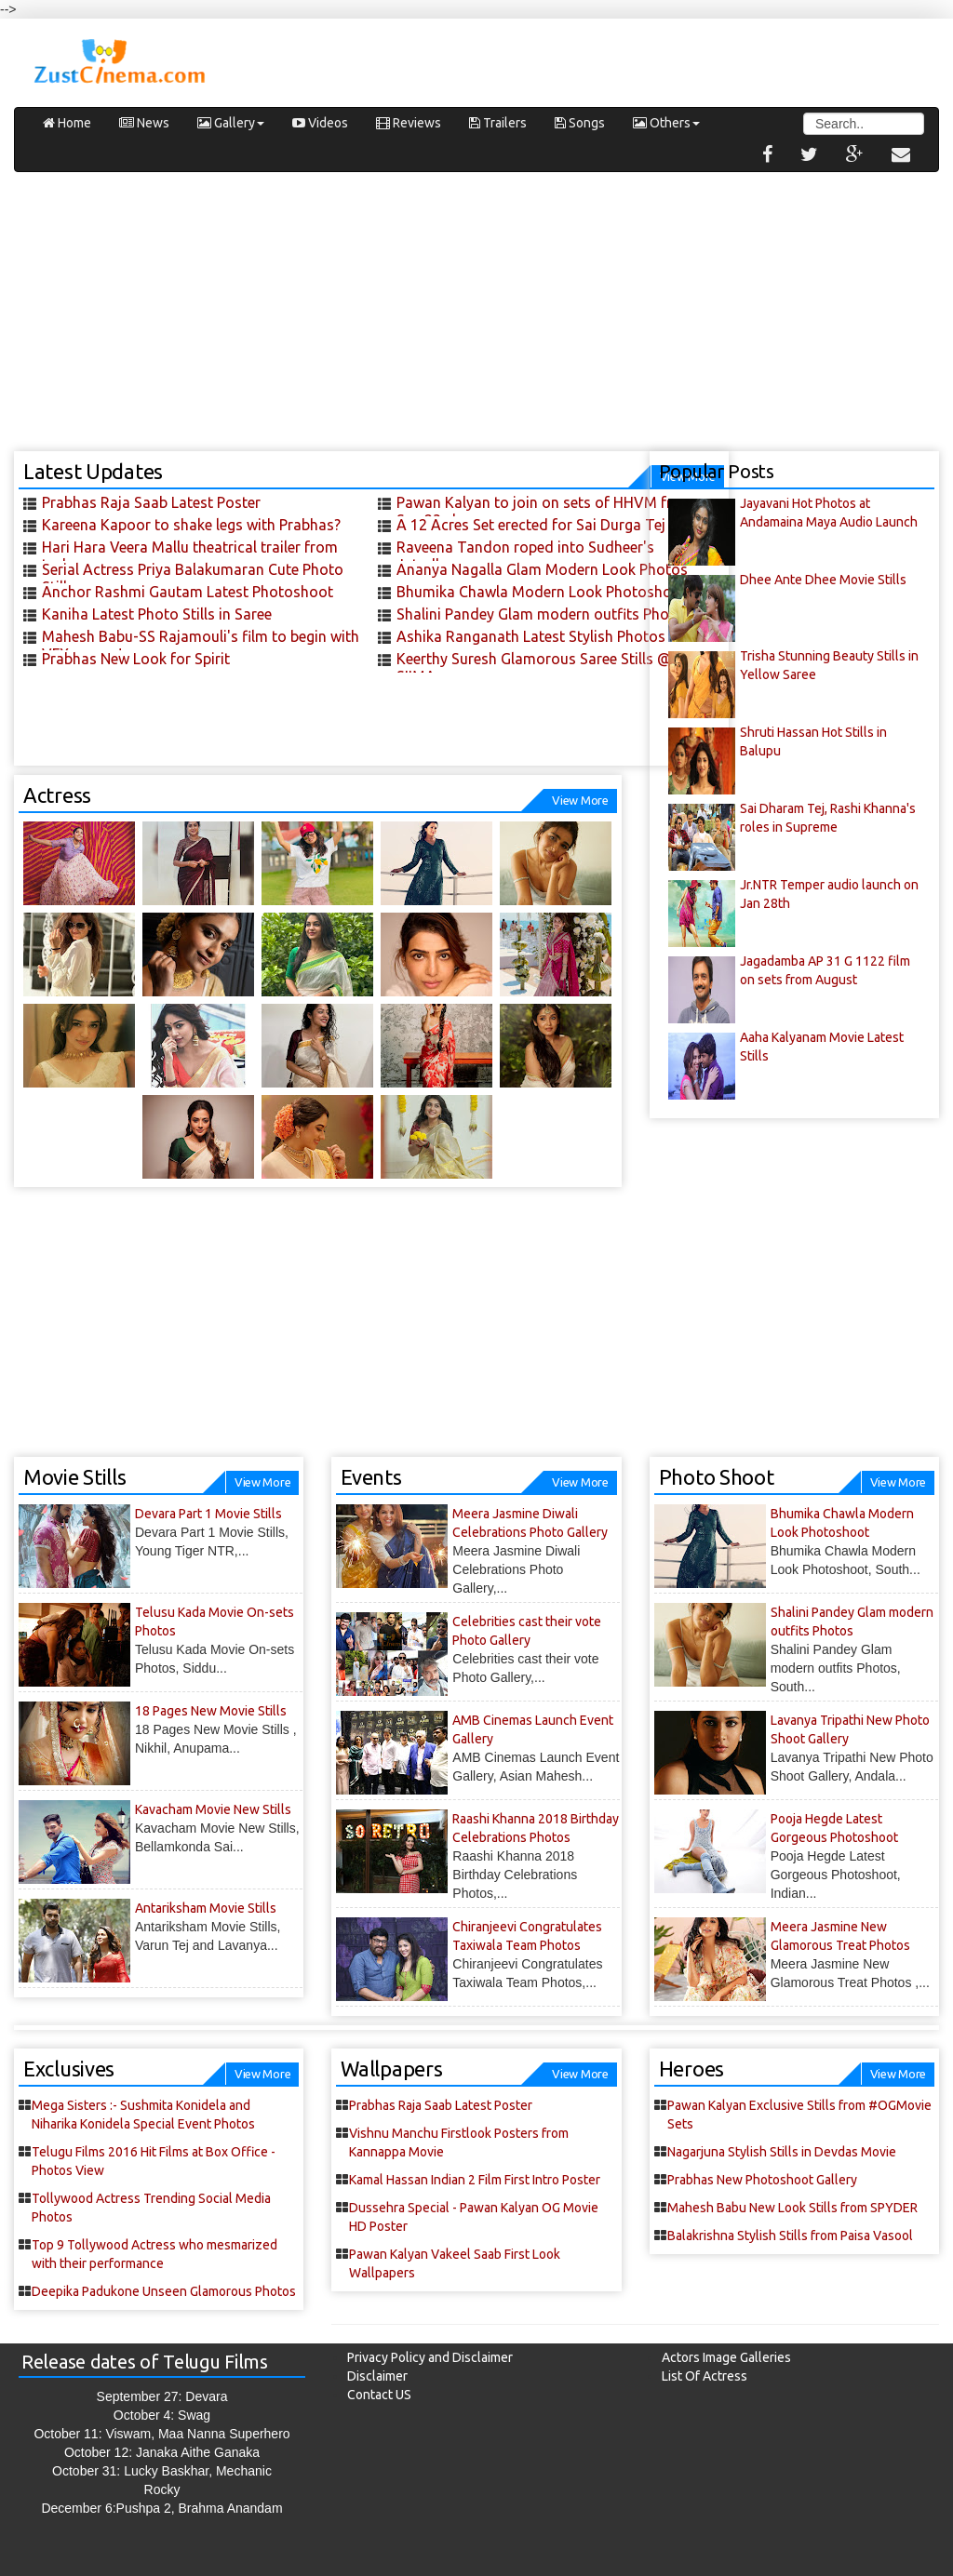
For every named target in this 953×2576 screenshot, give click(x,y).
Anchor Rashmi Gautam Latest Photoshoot (187, 591)
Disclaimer (377, 2376)
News (144, 122)
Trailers (498, 122)
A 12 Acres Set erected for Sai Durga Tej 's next (554, 524)
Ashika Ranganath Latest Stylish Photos (530, 636)
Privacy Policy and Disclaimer (430, 2357)
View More (580, 800)
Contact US (379, 2394)
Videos (320, 122)
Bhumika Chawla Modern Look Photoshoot (541, 591)
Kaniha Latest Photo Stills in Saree (157, 614)
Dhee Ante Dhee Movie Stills (823, 579)
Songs (580, 122)
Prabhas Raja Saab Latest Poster (151, 502)
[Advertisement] (476, 321)
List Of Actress (704, 2376)
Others (666, 122)
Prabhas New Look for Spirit (136, 658)
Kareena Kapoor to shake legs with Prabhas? (191, 524)
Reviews (408, 122)
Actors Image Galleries (726, 2357)
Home (67, 122)
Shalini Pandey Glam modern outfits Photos (543, 614)
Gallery (230, 122)
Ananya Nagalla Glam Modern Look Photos (542, 569)
